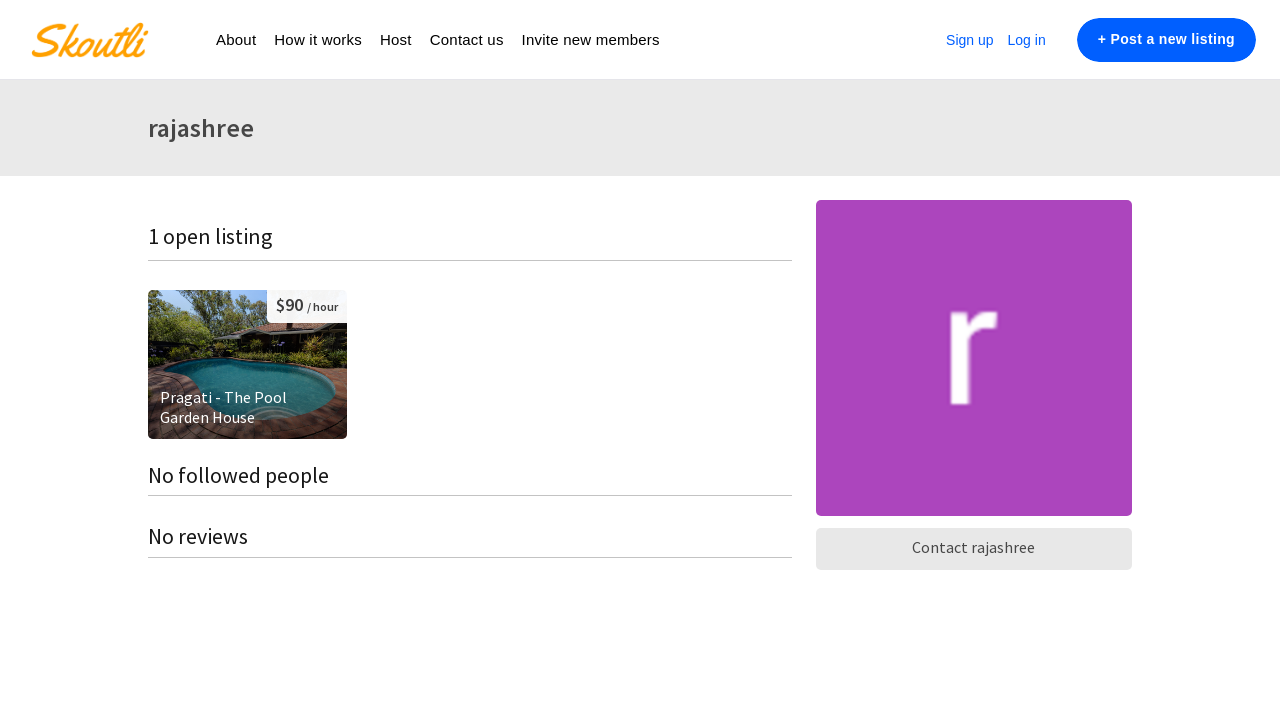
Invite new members (591, 39)
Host (396, 39)
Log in (1027, 40)
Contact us (467, 39)
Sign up (969, 40)
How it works (318, 39)
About (236, 39)
